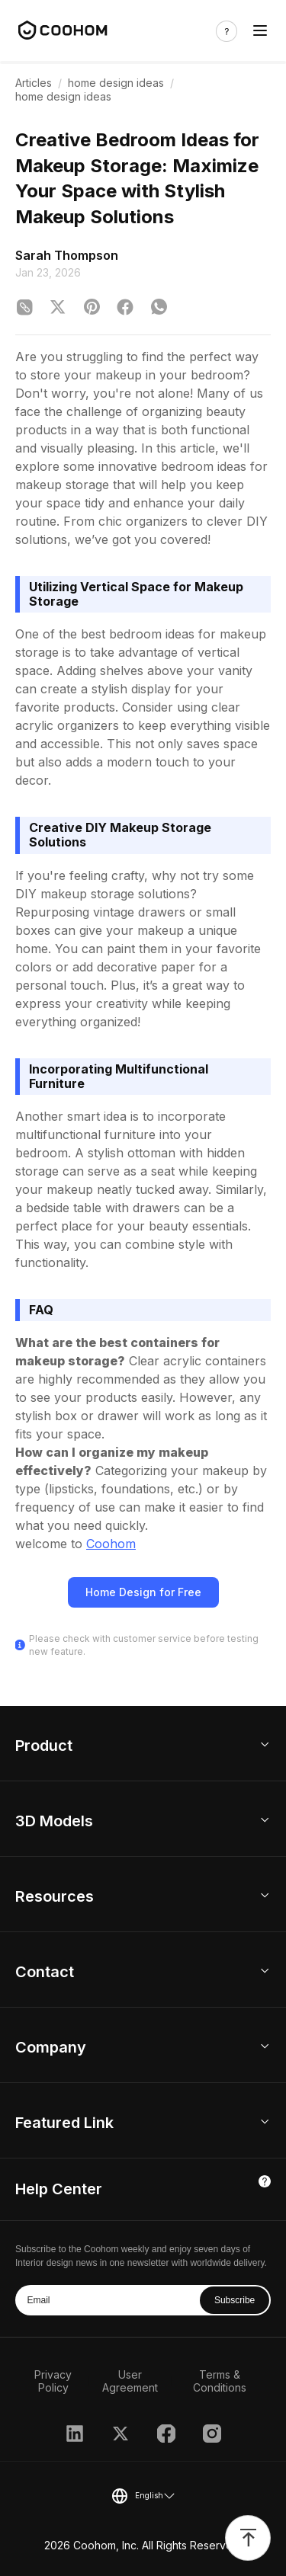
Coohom (111, 1543)
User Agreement (130, 2381)
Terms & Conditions (219, 2381)
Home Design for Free (143, 1592)
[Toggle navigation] (260, 31)
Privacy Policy (53, 2381)
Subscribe (234, 2300)
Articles (33, 82)
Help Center (58, 2189)
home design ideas (116, 82)
